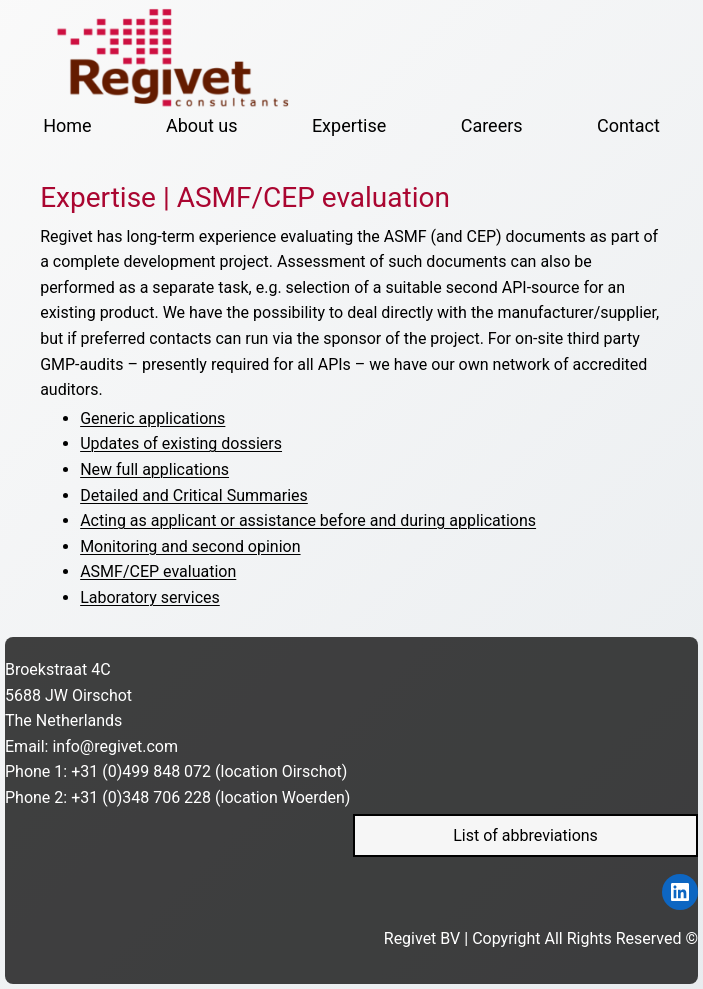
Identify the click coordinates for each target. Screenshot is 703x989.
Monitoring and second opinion (190, 546)
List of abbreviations (525, 835)
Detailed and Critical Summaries (194, 495)
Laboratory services (150, 597)
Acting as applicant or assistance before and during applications (308, 520)
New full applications (154, 469)
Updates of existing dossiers (181, 443)
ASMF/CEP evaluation (158, 571)
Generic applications (152, 418)
